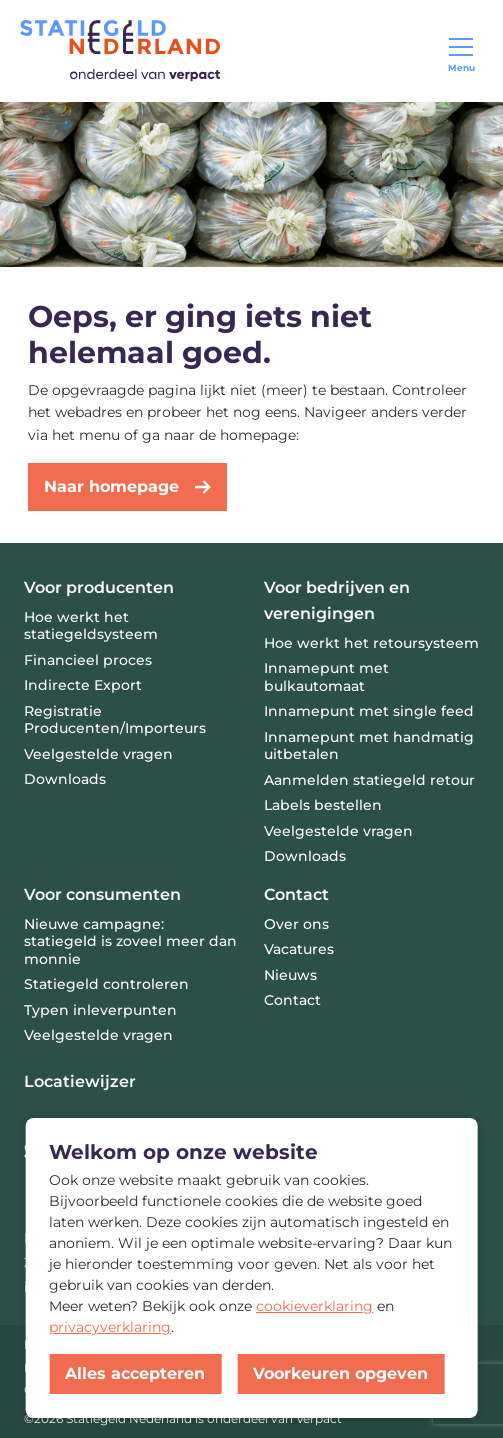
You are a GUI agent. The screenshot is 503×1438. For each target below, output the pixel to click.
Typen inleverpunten (100, 1010)
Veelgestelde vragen (98, 1035)
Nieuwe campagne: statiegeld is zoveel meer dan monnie (130, 941)
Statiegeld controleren (106, 984)
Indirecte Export (83, 685)
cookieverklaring (314, 1306)
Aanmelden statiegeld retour (369, 780)
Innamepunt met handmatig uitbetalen (369, 746)
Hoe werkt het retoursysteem (371, 643)
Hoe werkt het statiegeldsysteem (91, 626)
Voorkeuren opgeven (340, 1373)
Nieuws (290, 975)
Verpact (319, 1418)
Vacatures (299, 949)
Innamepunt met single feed (369, 711)
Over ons (296, 924)
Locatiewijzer (80, 1081)
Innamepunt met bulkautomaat (326, 677)
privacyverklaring (110, 1327)
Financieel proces (88, 660)
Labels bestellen (323, 805)
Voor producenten (99, 587)
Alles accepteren (135, 1373)
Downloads (65, 779)
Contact (296, 894)
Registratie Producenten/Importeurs (115, 720)
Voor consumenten (102, 894)
